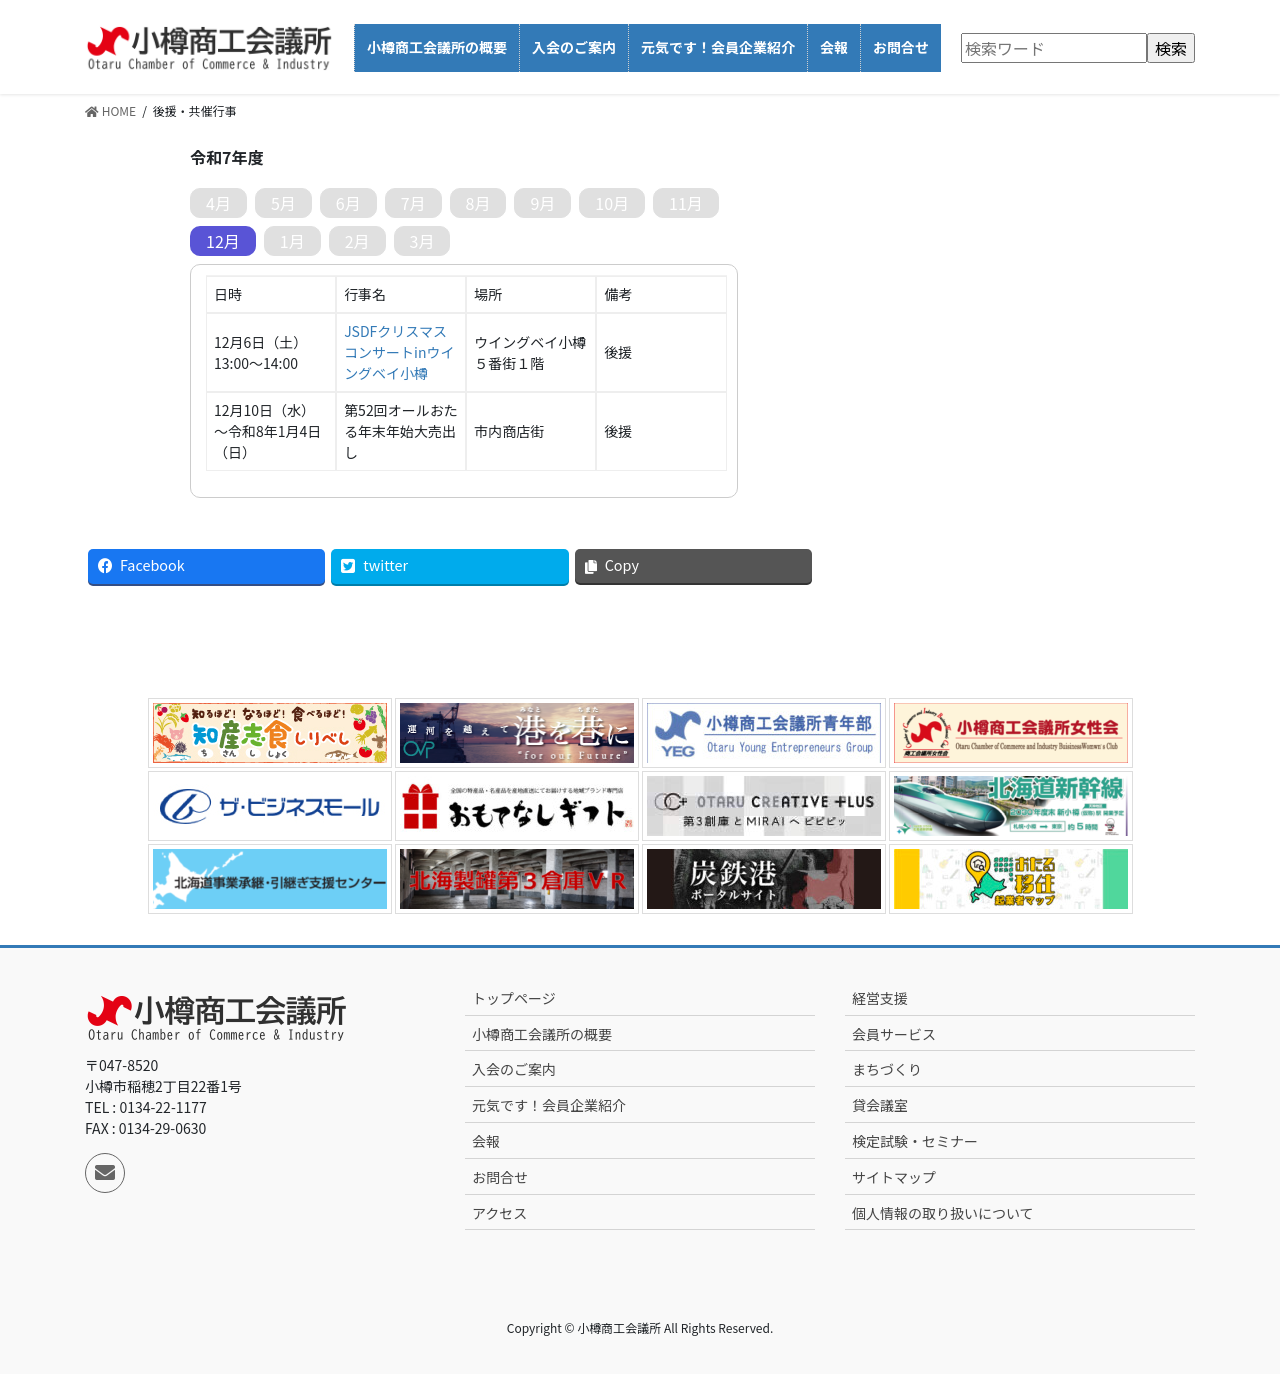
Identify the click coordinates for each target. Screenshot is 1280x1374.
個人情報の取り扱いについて (943, 1213)
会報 (486, 1141)
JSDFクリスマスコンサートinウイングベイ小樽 (399, 352)
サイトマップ (894, 1177)
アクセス (499, 1213)
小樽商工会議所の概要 (542, 1034)
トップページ (514, 998)
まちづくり (887, 1069)
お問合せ (500, 1177)
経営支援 (880, 998)
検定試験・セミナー (915, 1141)
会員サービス (894, 1034)
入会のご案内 (514, 1069)
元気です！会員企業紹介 (549, 1105)
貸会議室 (880, 1105)
